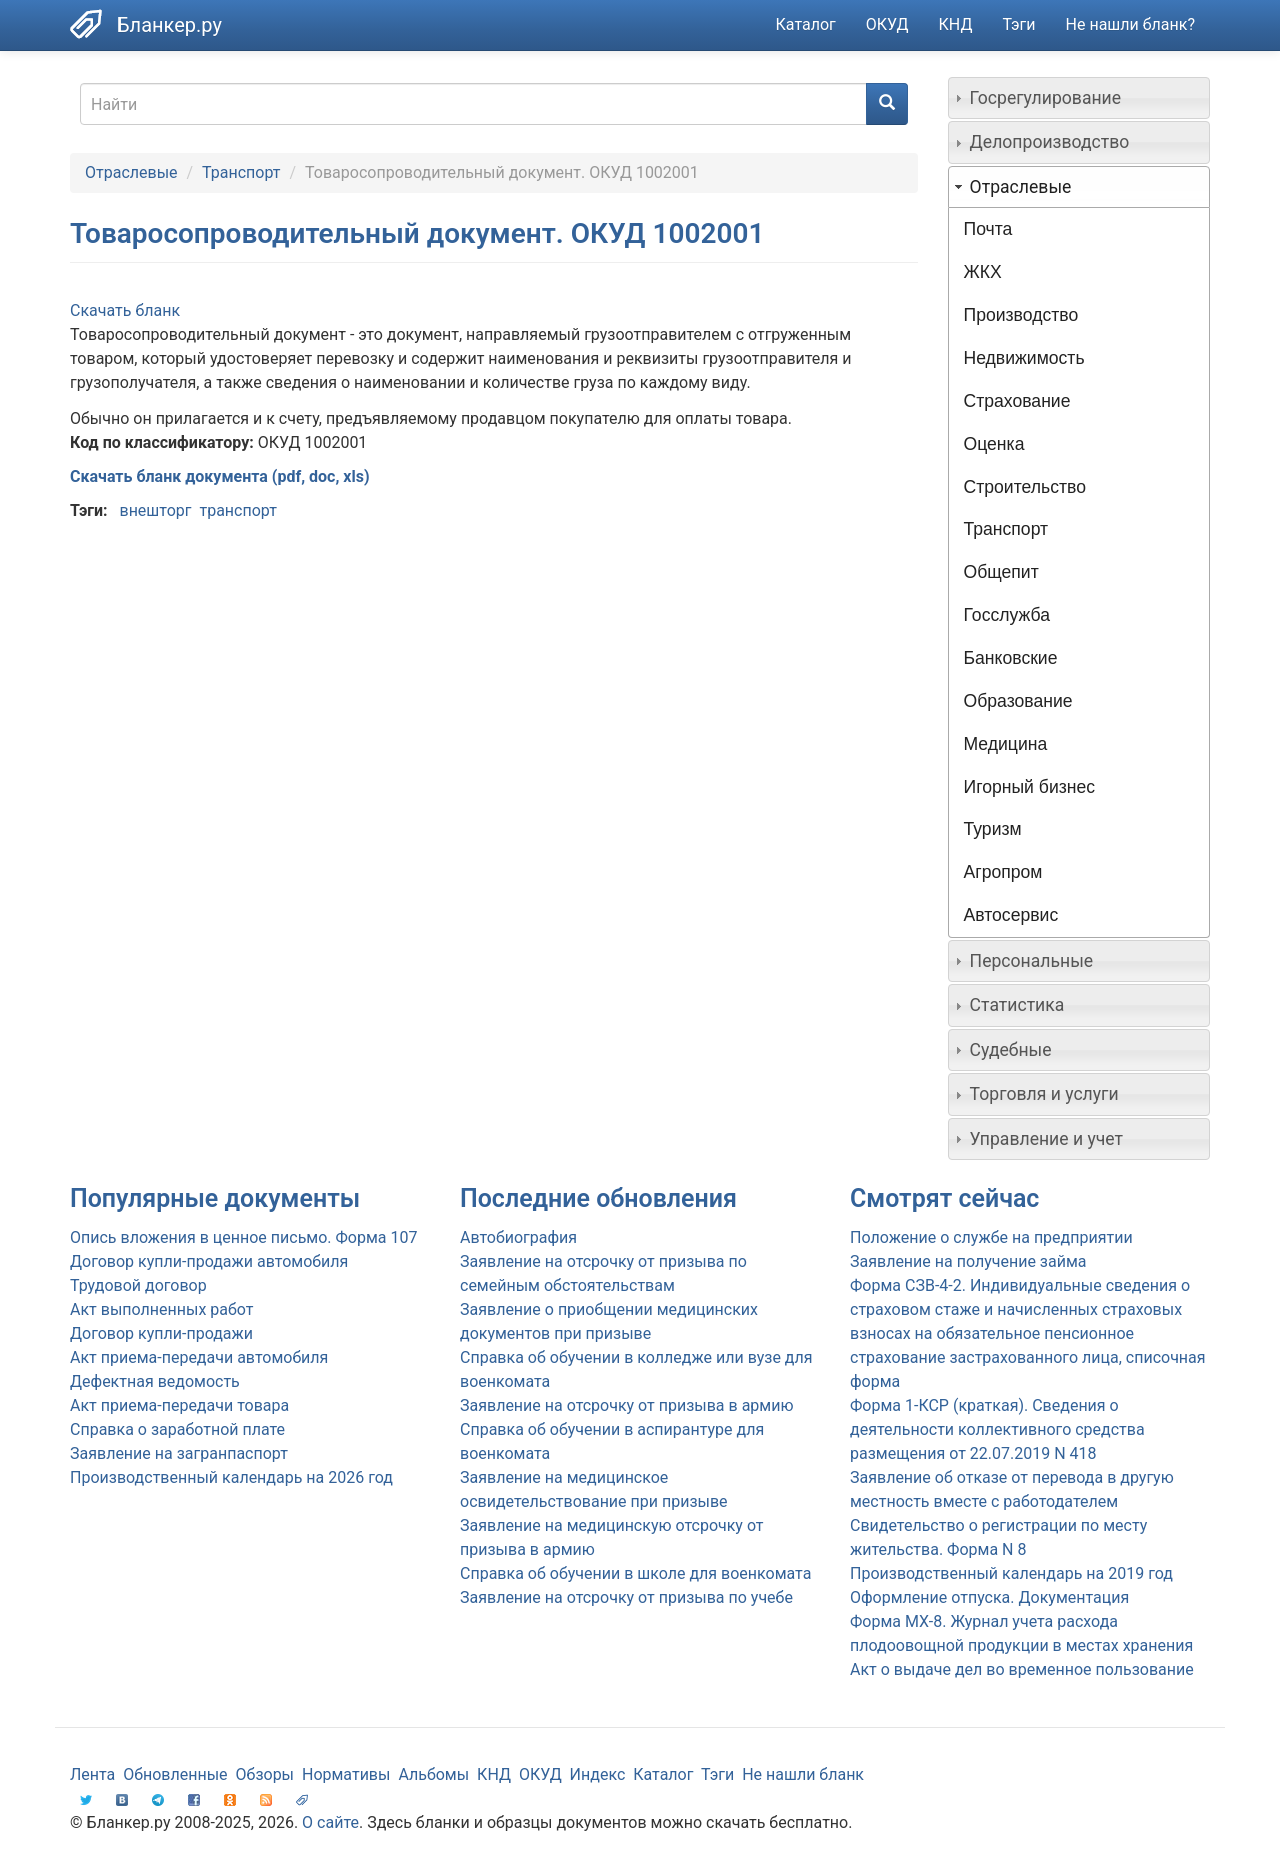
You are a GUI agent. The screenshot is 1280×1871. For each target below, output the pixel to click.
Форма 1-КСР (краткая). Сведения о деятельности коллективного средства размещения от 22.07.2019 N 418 (997, 1429)
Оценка (994, 444)
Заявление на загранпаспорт (179, 1453)
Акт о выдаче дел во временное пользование (1022, 1669)
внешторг (155, 510)
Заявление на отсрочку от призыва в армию (626, 1405)
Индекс (598, 1774)
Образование (1018, 701)
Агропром (1003, 872)
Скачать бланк (125, 310)
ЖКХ (983, 272)
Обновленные (175, 1774)
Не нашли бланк (803, 1774)
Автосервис (1011, 915)
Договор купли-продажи (161, 1333)
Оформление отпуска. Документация (989, 1597)
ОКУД (887, 24)
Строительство (1025, 487)
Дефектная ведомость (155, 1381)
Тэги (1018, 24)
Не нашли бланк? (1130, 24)
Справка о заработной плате (177, 1429)
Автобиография (518, 1237)
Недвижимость (1024, 358)
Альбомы (433, 1774)
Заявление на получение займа (968, 1261)
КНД (956, 24)
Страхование (1017, 401)
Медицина (1006, 744)
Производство (1021, 315)
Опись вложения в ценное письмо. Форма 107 (243, 1237)
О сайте (330, 1822)
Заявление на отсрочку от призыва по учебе (626, 1597)
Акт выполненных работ (161, 1309)
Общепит (1001, 572)
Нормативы (346, 1774)
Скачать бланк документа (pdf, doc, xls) (220, 476)
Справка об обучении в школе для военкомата (635, 1573)
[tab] (1079, 98)
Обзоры (265, 1774)
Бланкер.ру (169, 25)
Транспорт (241, 172)
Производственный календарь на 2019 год (1011, 1573)
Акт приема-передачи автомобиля (199, 1357)
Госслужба (1007, 615)
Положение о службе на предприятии (991, 1237)
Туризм (993, 829)
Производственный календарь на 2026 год (231, 1477)
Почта (988, 229)
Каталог (806, 24)
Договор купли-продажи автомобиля (209, 1261)
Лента (92, 1774)
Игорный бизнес (1030, 787)
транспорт (237, 510)
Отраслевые (131, 172)
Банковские (1011, 658)
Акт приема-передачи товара (179, 1405)
